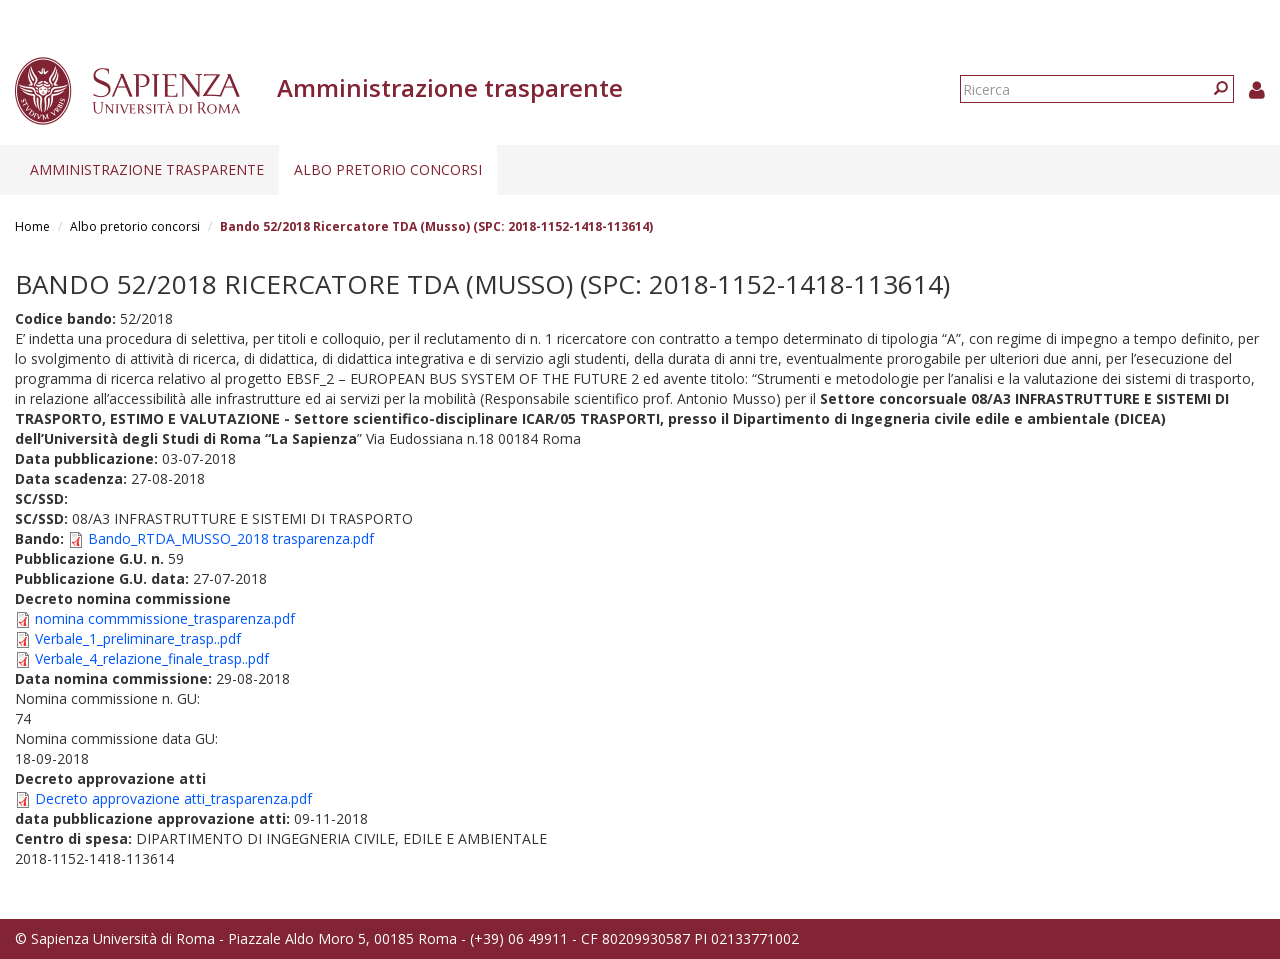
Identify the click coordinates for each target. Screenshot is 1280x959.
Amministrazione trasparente (147, 169)
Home (32, 226)
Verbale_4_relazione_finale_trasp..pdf (152, 658)
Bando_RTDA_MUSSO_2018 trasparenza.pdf (231, 538)
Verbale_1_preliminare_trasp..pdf (138, 638)
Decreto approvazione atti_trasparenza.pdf (173, 798)
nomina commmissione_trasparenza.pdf (165, 618)
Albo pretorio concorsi (388, 169)
